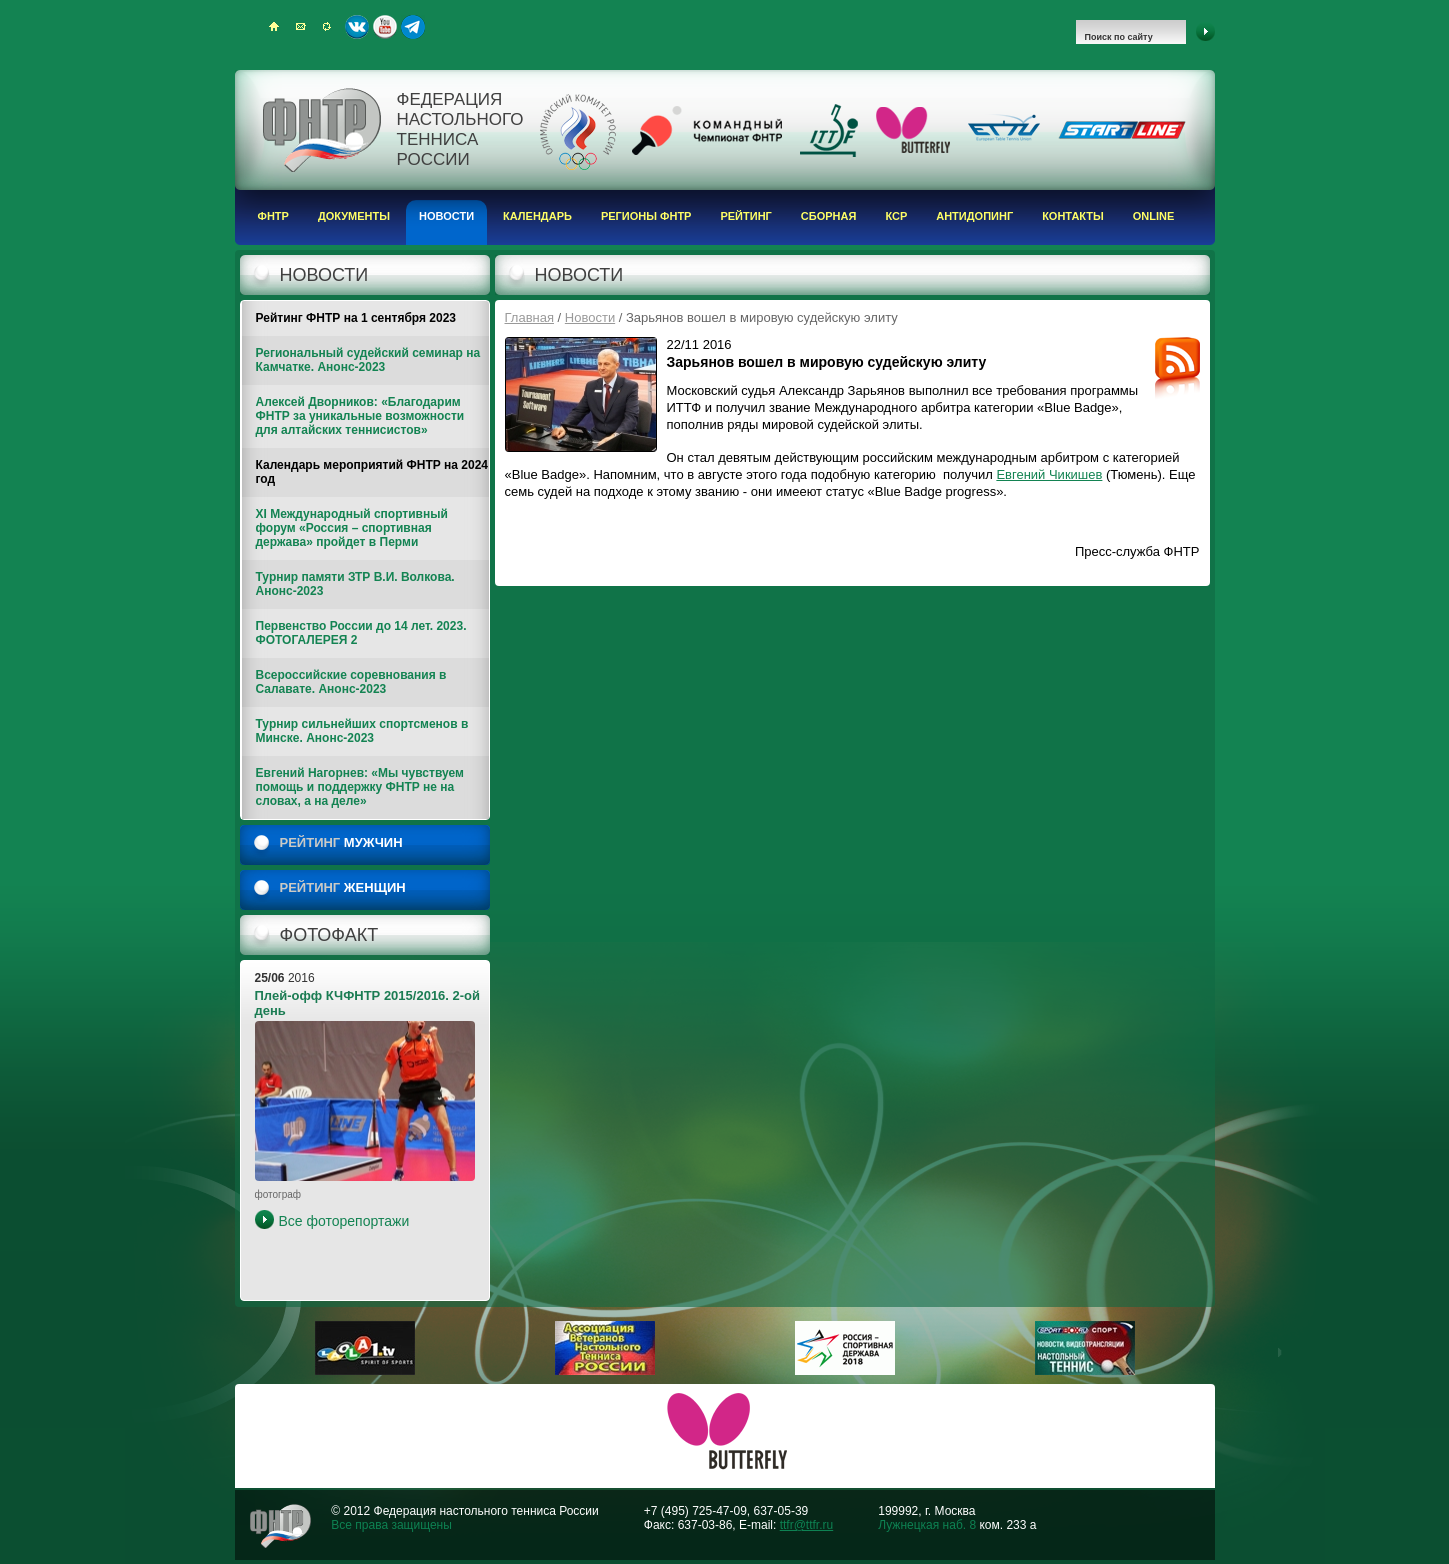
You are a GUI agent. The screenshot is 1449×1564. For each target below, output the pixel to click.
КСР (896, 216)
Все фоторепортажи (344, 1221)
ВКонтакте (357, 27)
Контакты (1073, 216)
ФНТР (273, 216)
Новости (446, 216)
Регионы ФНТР (646, 216)
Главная (529, 317)
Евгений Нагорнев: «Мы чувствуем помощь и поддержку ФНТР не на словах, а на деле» (360, 787)
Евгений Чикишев (1049, 474)
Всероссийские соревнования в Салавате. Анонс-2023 (351, 682)
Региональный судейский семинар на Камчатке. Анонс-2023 (368, 360)
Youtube (385, 27)
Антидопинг (974, 216)
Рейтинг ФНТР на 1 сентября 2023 (356, 318)
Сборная (829, 216)
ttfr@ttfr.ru (807, 1525)
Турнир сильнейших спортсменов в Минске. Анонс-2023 (362, 731)
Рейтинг (745, 216)
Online (1154, 216)
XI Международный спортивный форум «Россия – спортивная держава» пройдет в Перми (352, 528)
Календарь (537, 216)
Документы (354, 216)
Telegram (413, 27)
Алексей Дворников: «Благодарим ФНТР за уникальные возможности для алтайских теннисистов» (360, 416)
